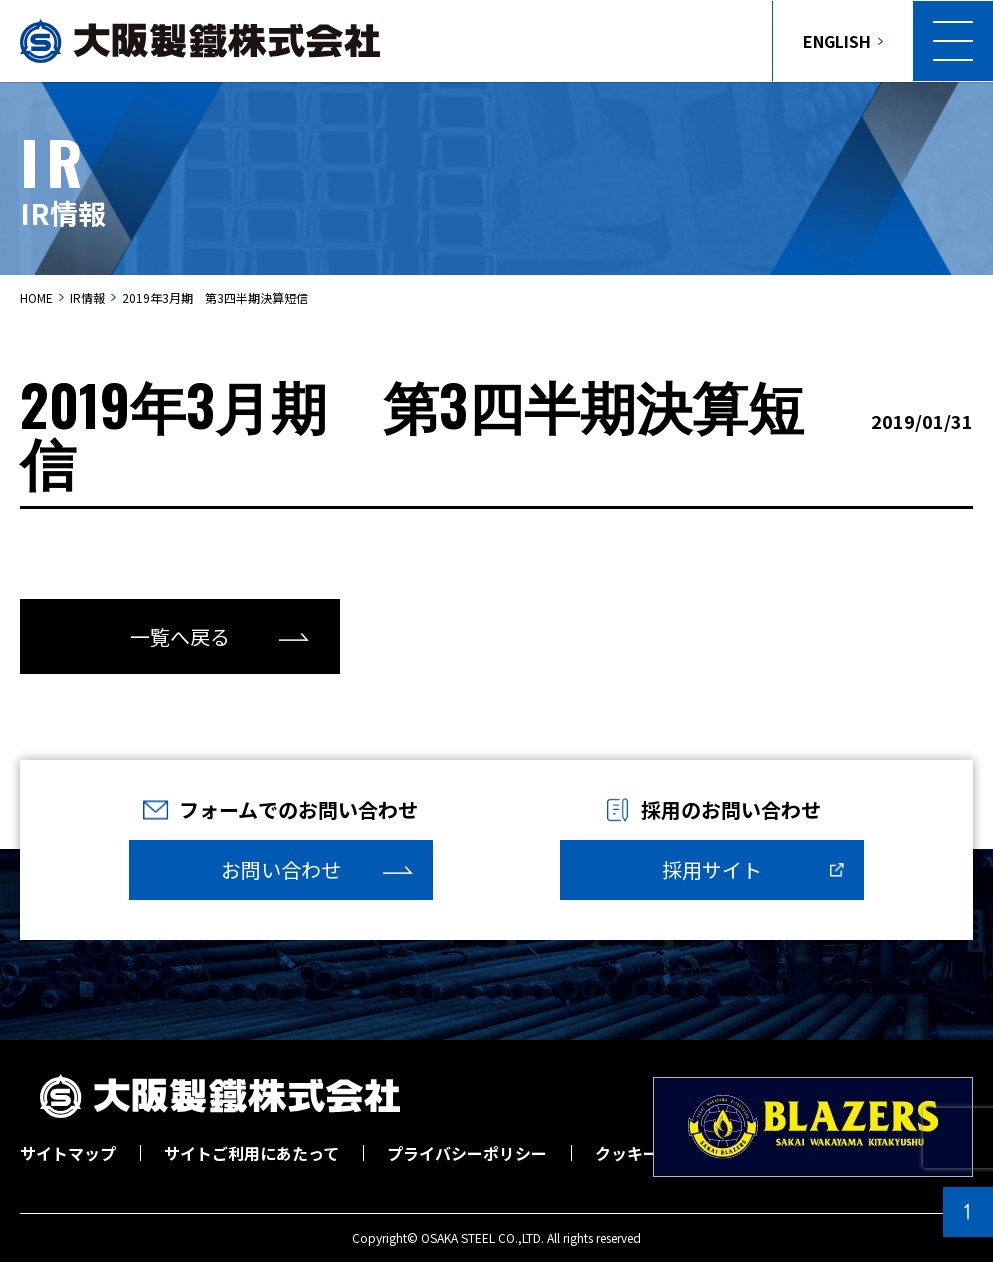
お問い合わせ (281, 869)
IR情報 (87, 297)
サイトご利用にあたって (251, 1153)
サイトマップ (68, 1153)
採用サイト (712, 869)
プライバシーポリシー (467, 1153)
